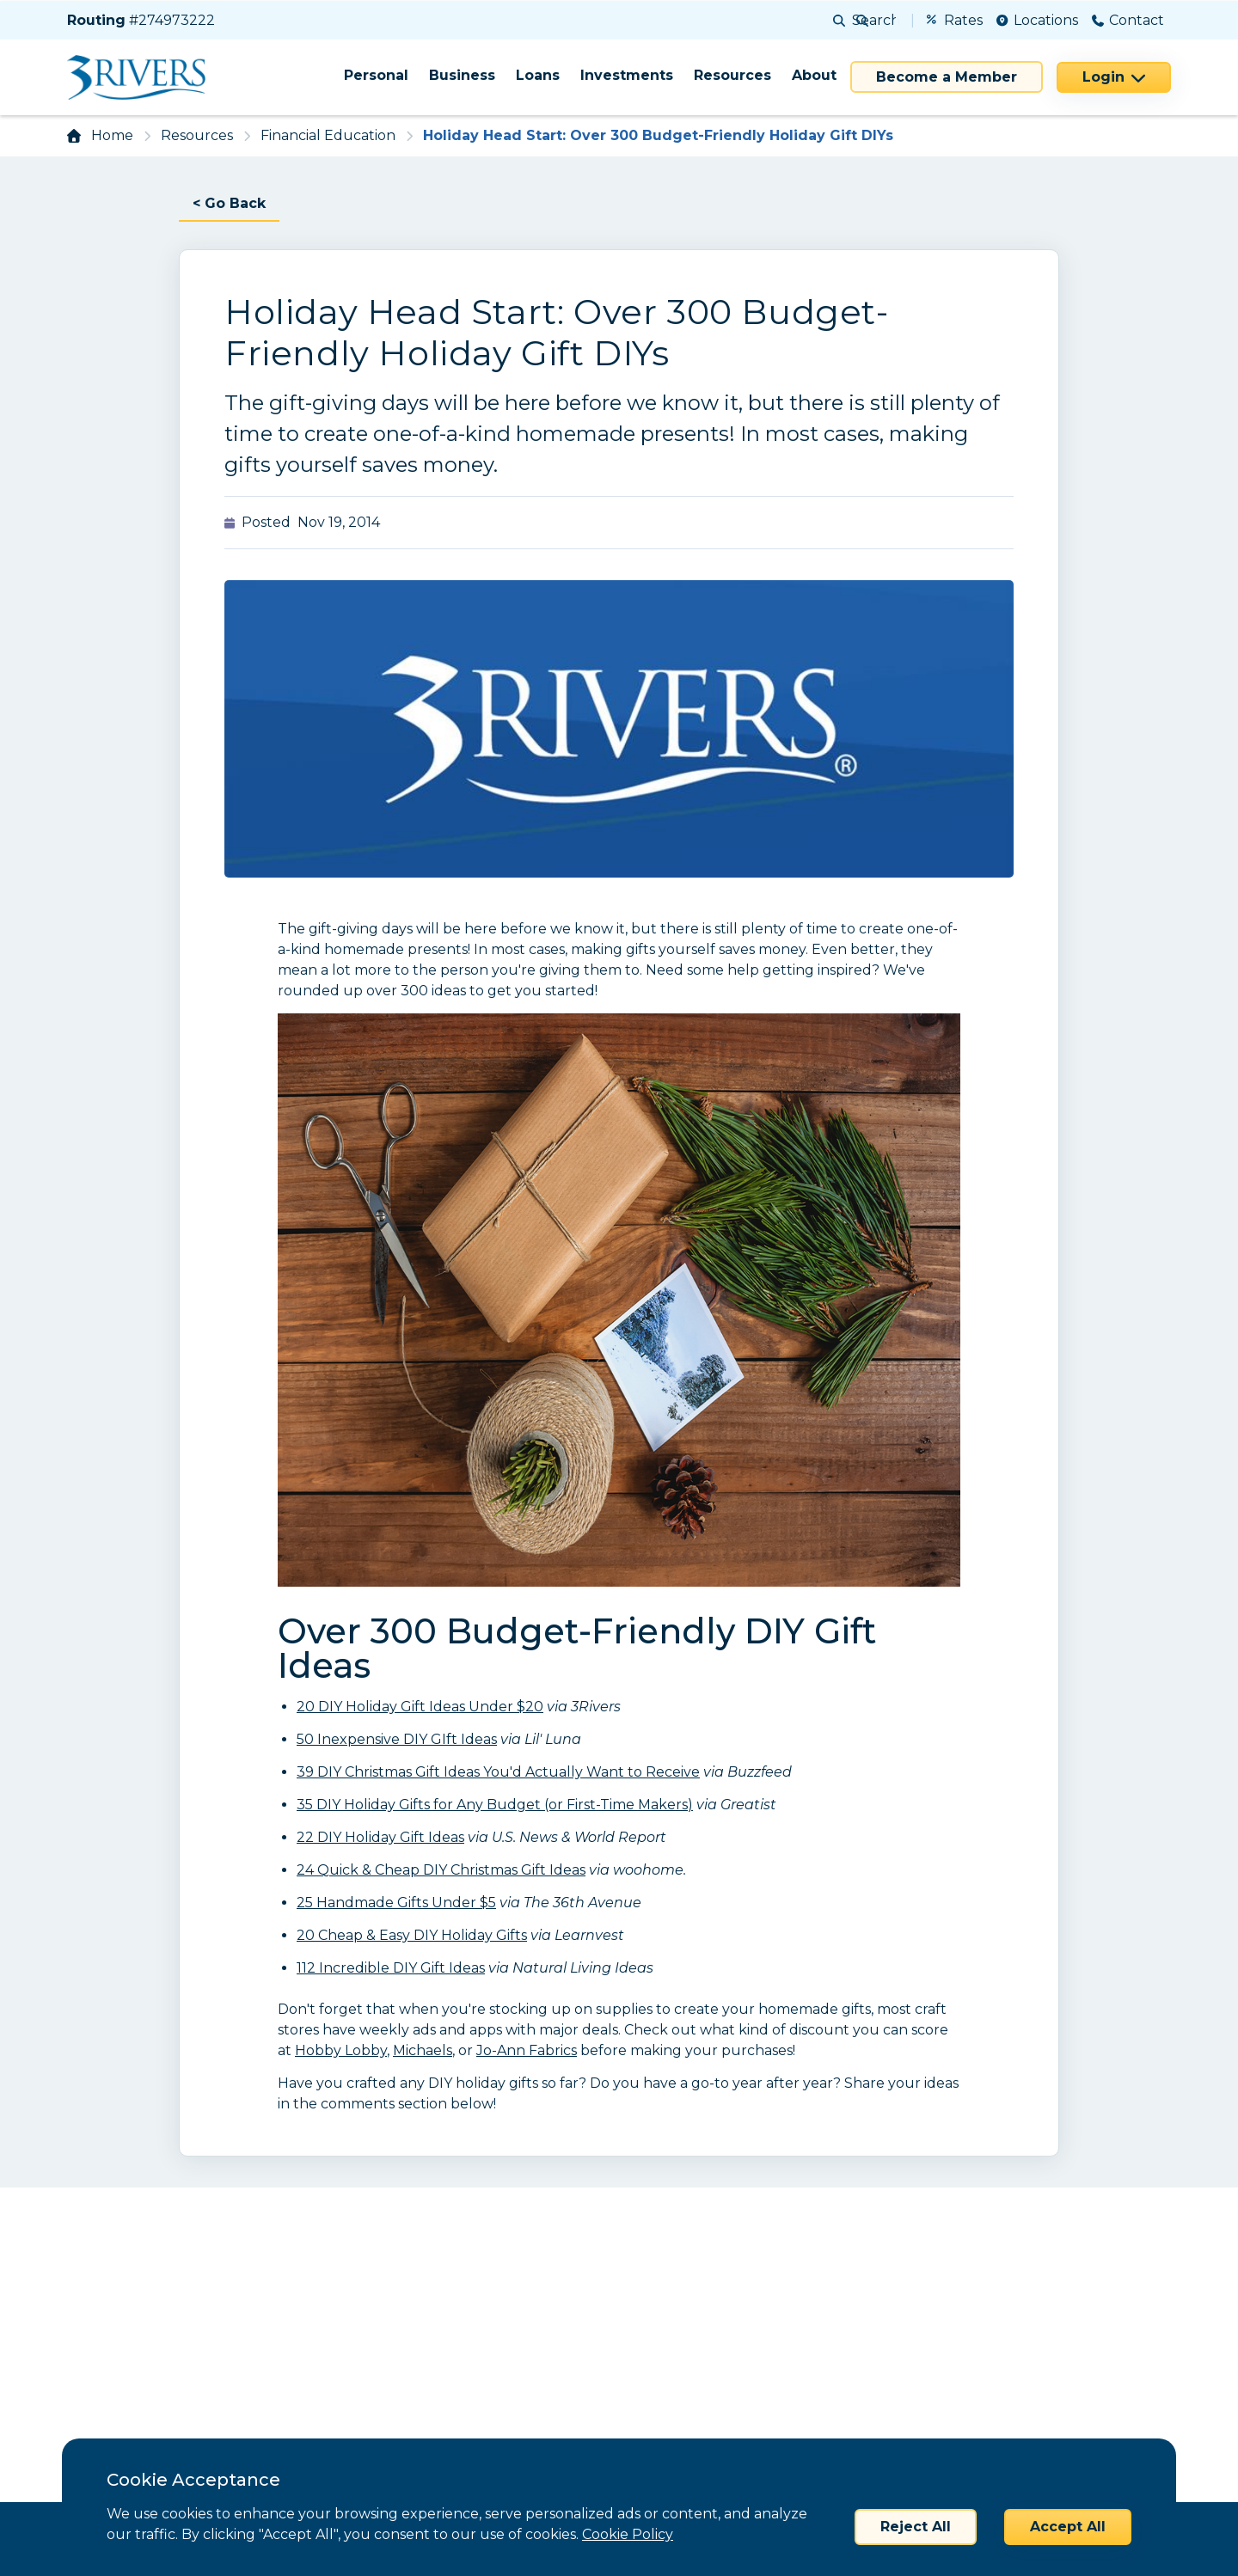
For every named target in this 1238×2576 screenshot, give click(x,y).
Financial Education (327, 135)
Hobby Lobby (341, 2050)
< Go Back (229, 203)
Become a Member (946, 77)
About (814, 75)
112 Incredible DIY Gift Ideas (391, 1968)
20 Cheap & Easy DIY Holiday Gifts (412, 1935)
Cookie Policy (627, 2534)
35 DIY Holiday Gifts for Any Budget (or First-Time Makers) (495, 1804)
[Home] (142, 77)
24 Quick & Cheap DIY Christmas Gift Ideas (441, 1870)
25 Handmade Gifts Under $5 (396, 1902)
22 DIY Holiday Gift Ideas (380, 1837)
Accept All (1068, 2526)
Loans (538, 75)
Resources (732, 75)
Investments (626, 75)
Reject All (915, 2526)
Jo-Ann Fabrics (526, 2050)
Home (112, 135)
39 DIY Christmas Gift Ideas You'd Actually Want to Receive (498, 1772)
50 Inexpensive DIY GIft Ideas (397, 1739)
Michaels (422, 2050)
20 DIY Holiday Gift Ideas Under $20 (420, 1706)
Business (462, 75)
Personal (376, 75)
